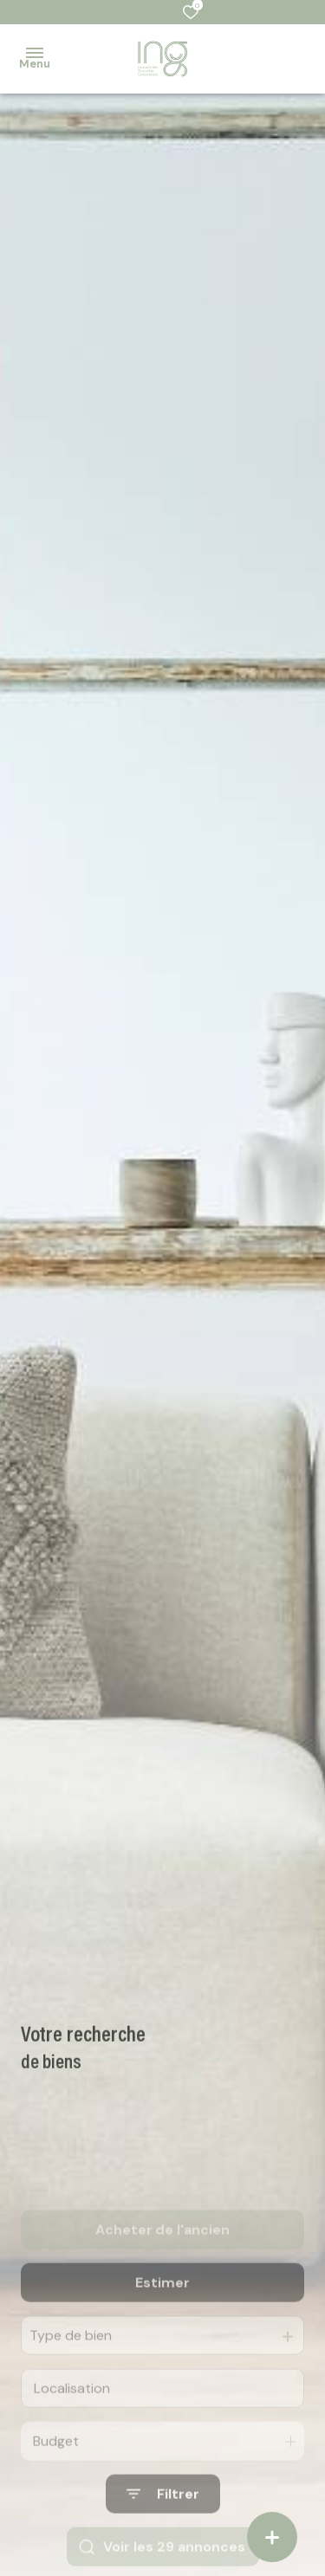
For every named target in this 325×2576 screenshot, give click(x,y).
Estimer (162, 2321)
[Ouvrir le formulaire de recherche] (163, 2533)
